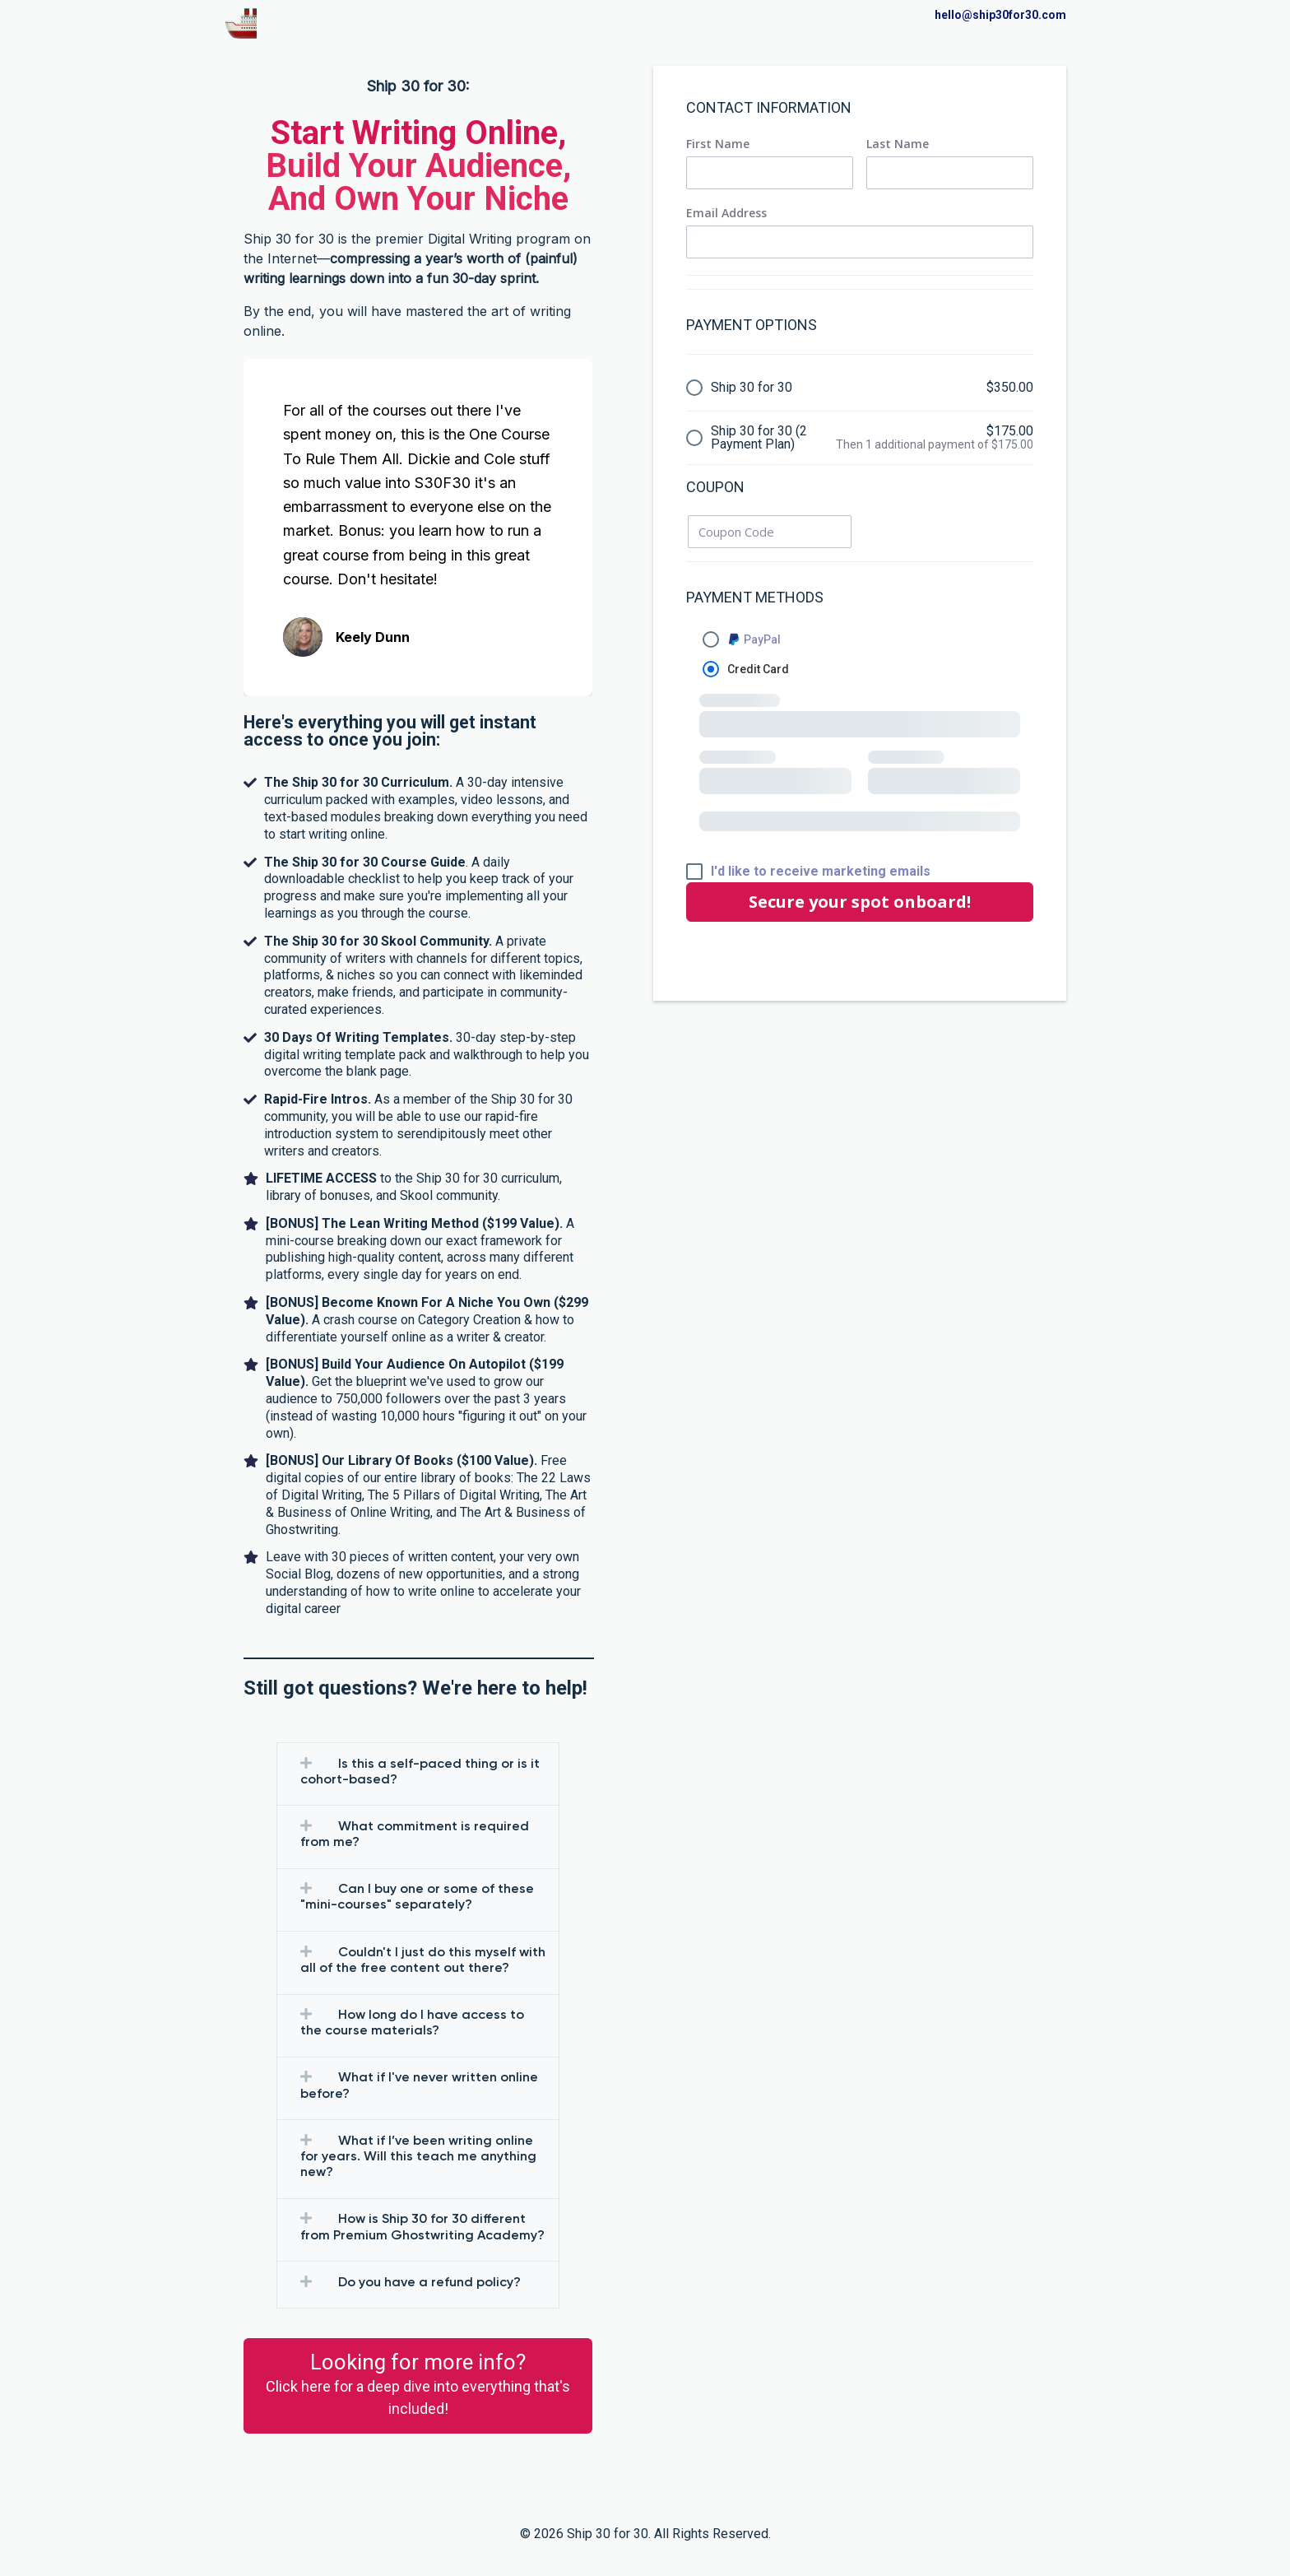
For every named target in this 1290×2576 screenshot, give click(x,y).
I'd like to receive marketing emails (820, 871)
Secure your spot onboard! (860, 901)
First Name (717, 144)
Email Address (726, 213)
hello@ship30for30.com (1000, 14)
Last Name (897, 144)
